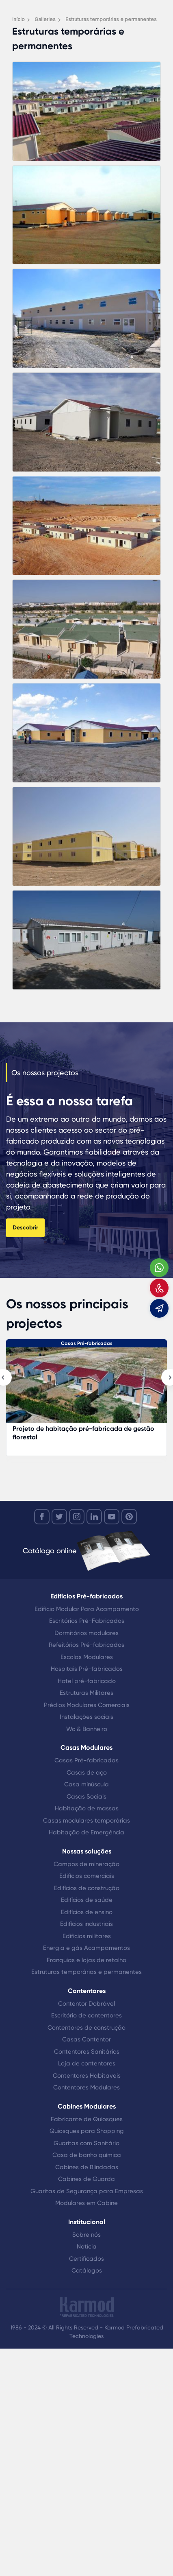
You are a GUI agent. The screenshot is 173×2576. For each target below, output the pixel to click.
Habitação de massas (87, 1808)
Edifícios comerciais (86, 1876)
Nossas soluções (86, 1851)
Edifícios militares (87, 1936)
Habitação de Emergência (86, 1832)
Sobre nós (86, 2234)
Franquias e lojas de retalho (86, 1960)
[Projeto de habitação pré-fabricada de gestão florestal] (86, 1389)
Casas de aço (87, 1772)
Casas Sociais (86, 1796)
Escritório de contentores (86, 2015)
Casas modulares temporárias (86, 1820)
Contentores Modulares (86, 2087)
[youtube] (111, 1516)
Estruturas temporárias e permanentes (86, 1972)
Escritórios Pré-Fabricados (86, 1620)
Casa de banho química (86, 2155)
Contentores (87, 1991)
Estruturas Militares (86, 1692)
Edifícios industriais (86, 1924)
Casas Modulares (86, 1747)
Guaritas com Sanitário (86, 2143)
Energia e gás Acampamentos (86, 1948)
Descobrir (25, 1227)
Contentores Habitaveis (87, 2075)
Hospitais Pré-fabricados (87, 1668)
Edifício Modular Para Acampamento (87, 1609)
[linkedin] (94, 1516)
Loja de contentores (86, 2063)
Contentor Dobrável (86, 2003)
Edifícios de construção (86, 1888)
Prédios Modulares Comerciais (87, 1705)
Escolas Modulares (87, 1657)
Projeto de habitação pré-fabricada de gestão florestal (83, 1433)
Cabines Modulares (87, 2106)
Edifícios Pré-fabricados (86, 1596)
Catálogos (86, 2270)
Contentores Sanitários (86, 2051)
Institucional (86, 2222)
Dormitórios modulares (86, 1633)
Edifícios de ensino (86, 1912)
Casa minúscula (86, 1784)
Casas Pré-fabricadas (86, 1343)
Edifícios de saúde (86, 1900)
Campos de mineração (86, 1864)
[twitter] (59, 1516)
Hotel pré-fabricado (87, 1681)
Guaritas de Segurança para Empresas (86, 2191)
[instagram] (76, 1516)
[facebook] (42, 1516)
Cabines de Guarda (86, 2179)
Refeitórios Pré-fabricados (86, 1644)
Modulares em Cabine (86, 2203)
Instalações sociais (86, 1716)
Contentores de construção (86, 2027)
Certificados (86, 2258)
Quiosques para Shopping (87, 2131)
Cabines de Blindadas (86, 2167)
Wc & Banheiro (86, 1729)
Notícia (87, 2246)
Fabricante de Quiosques (87, 2119)
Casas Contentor (86, 2039)
